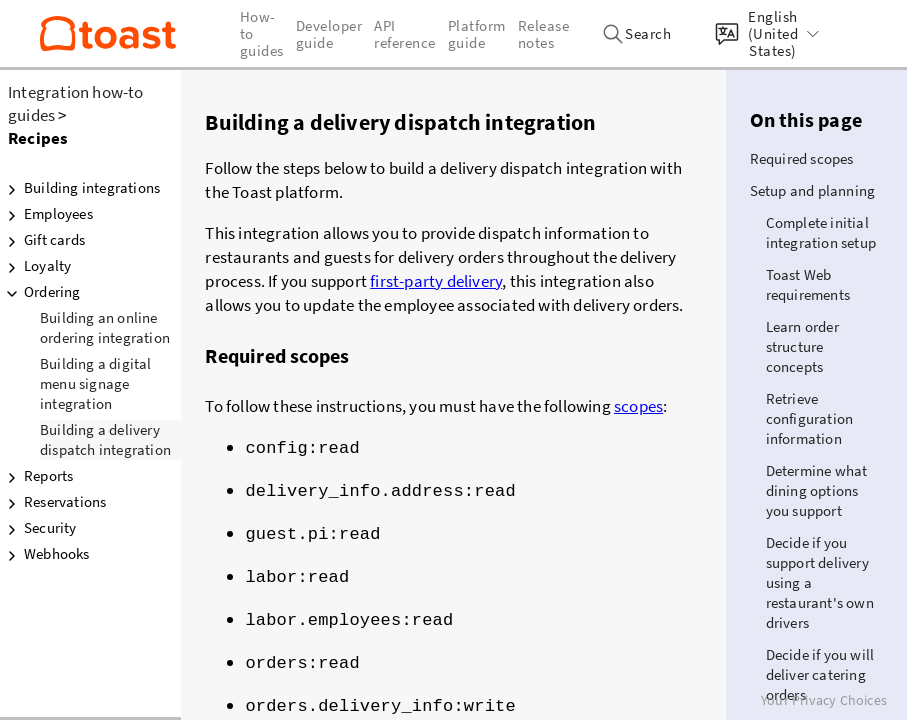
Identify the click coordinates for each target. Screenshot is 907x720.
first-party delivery (436, 281)
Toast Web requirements (808, 284)
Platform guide (477, 34)
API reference (405, 34)
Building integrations (80, 188)
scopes (638, 406)
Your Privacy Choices (824, 700)
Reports (36, 476)
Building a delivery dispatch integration (105, 439)
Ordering (40, 292)
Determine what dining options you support (817, 490)
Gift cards (42, 240)
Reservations (53, 502)
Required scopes (802, 158)
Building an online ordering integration (105, 327)
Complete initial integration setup (821, 232)
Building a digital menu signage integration (96, 383)
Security (38, 528)
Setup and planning (813, 190)
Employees (46, 214)
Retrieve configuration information (810, 418)
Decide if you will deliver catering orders (820, 674)
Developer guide (329, 34)
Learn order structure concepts (802, 346)
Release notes (544, 34)
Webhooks (45, 554)
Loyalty (35, 266)
